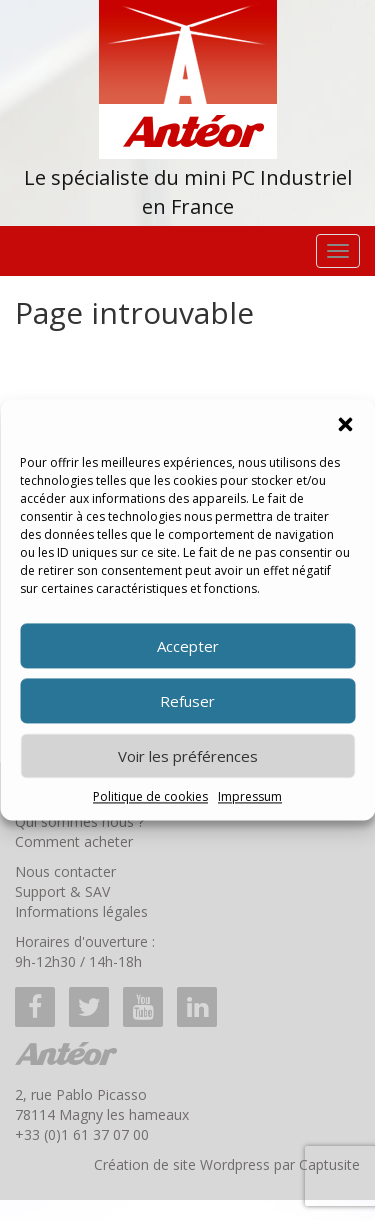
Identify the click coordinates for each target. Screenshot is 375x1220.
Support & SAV (62, 891)
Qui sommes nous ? (79, 821)
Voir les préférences (188, 756)
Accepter (188, 646)
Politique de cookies (150, 796)
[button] (345, 424)
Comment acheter (74, 841)
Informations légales (81, 911)
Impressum (250, 796)
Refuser (187, 701)
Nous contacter (65, 871)
